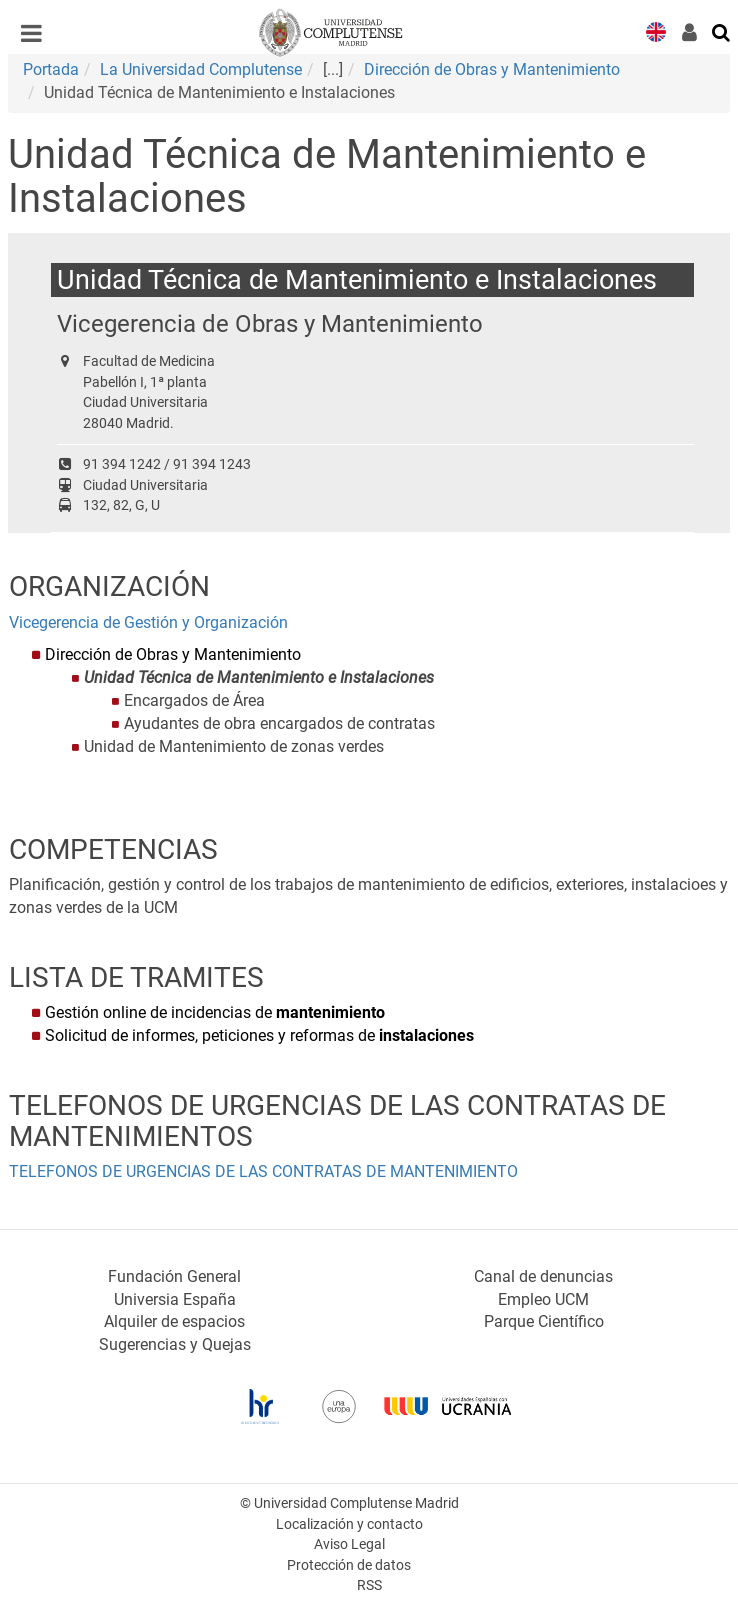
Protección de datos (349, 1565)
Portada (51, 69)
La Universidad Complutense (201, 69)
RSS (369, 1585)
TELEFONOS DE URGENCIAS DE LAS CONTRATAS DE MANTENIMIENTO (263, 1171)
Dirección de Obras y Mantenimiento (492, 69)
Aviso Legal (349, 1544)
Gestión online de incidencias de (215, 1012)
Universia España (175, 1299)
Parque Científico (544, 1321)
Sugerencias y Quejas (175, 1344)
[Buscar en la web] (722, 31)
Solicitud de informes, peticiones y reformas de (259, 1035)
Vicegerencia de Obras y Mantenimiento (270, 323)
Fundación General (174, 1276)
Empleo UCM (543, 1299)
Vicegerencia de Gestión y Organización (148, 622)
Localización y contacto (349, 1524)
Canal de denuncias (543, 1276)
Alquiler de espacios (174, 1321)
